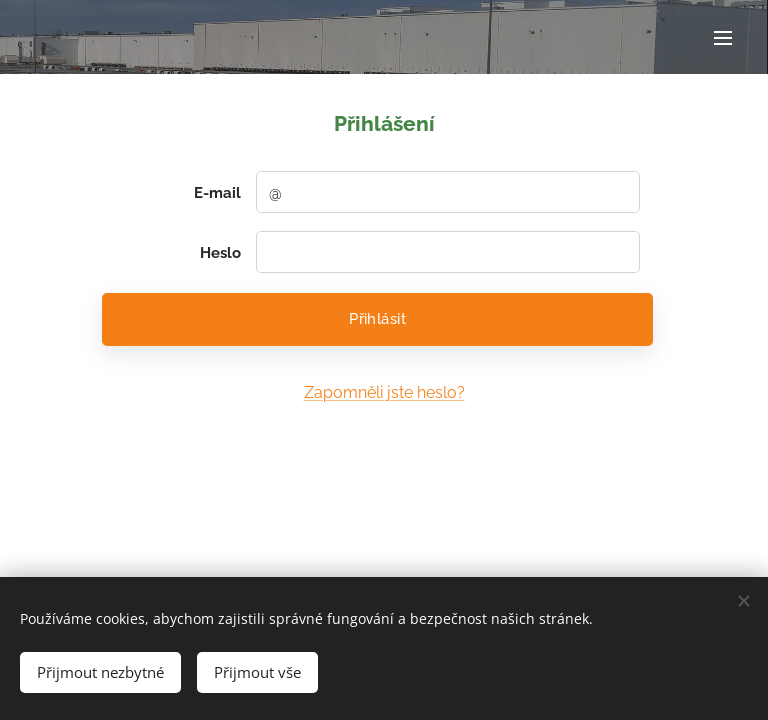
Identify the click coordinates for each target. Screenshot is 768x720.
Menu (723, 38)
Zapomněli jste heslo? (384, 392)
